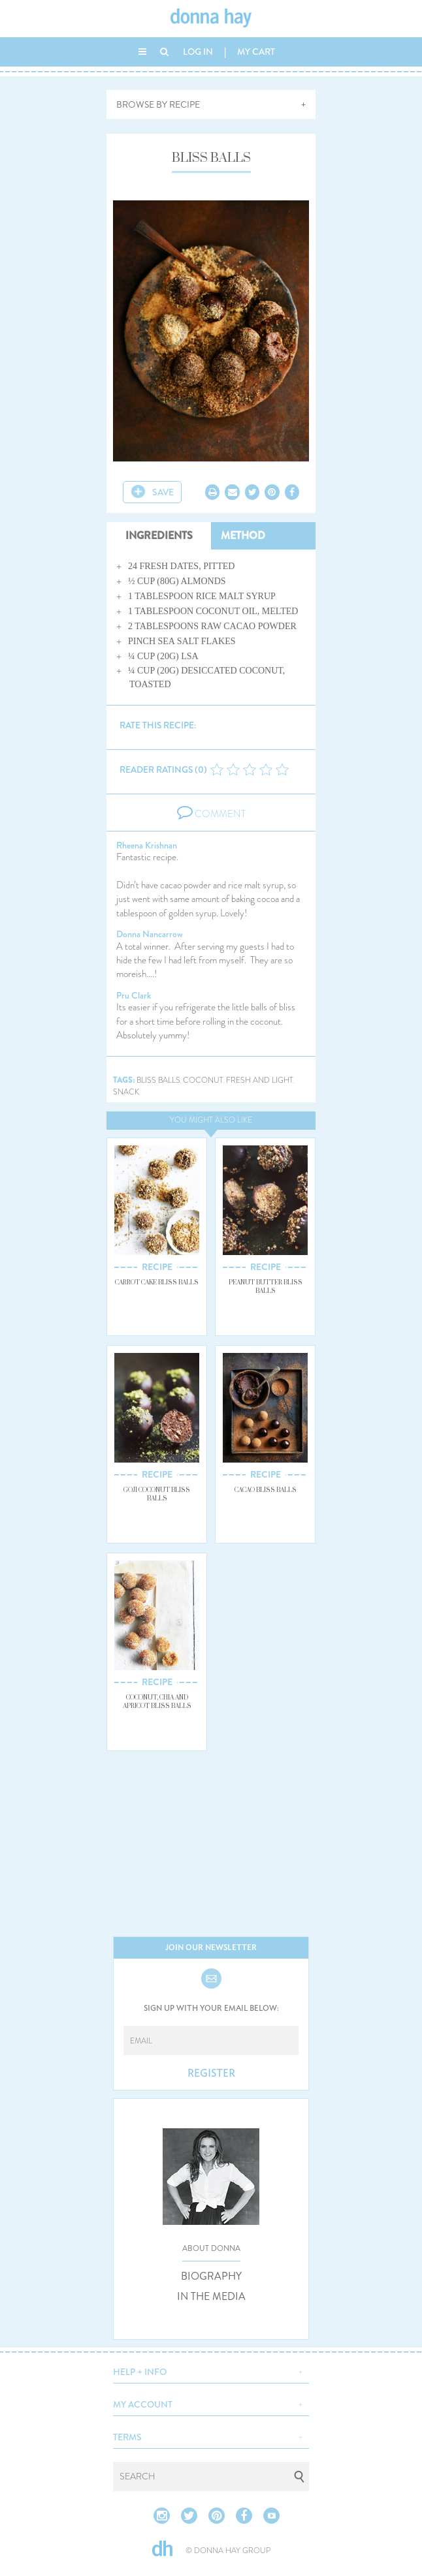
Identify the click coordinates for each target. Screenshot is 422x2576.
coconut (203, 1080)
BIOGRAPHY (211, 2276)
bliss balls (158, 1080)
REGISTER (211, 2073)
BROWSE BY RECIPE (158, 104)
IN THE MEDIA (211, 2296)
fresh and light (259, 1080)
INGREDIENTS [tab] (159, 535)
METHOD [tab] (243, 535)
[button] (211, 2370)
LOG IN (198, 51)
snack (126, 1092)
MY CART (256, 51)
